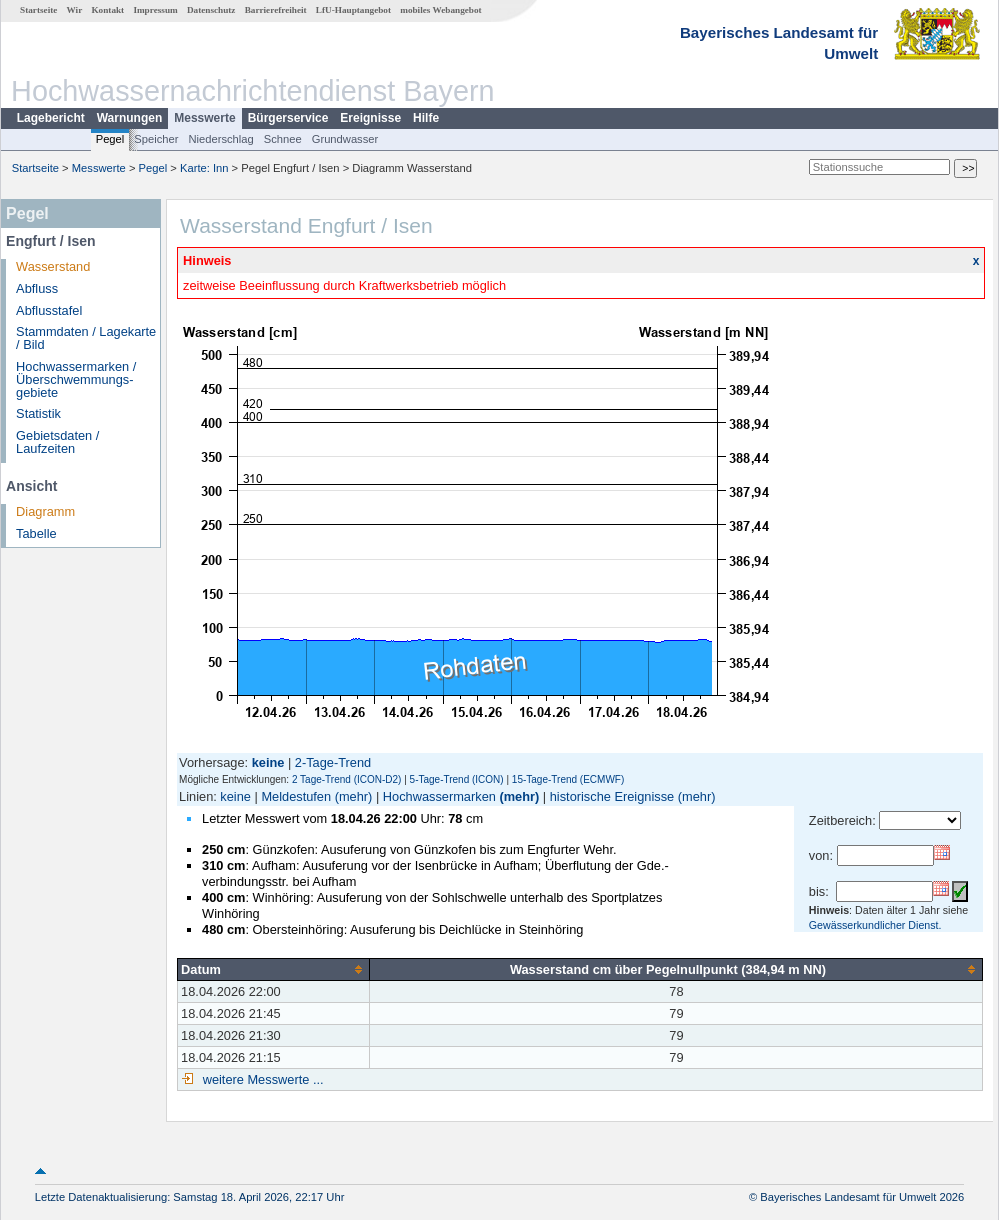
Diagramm (45, 511)
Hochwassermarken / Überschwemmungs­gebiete (76, 379)
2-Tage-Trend (333, 762)
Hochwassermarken (439, 796)
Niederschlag (220, 139)
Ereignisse (370, 118)
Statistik (38, 413)
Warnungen (130, 118)
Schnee (283, 139)
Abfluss (37, 288)
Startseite (38, 10)
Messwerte (204, 118)
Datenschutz (211, 10)
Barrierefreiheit (276, 10)
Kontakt (107, 10)
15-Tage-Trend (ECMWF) (568, 779)
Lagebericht (51, 118)
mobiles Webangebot (440, 10)
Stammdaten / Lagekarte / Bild (86, 338)
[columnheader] (274, 969)
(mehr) (354, 796)
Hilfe (426, 118)
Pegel (110, 139)
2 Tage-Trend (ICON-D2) (346, 779)
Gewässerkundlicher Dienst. (875, 925)
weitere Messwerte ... (261, 1079)
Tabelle (36, 533)
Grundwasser (345, 139)
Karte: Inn (204, 168)
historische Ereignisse (612, 796)
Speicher (156, 139)
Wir (75, 10)
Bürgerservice (288, 118)
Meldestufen (296, 796)
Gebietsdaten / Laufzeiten (57, 442)
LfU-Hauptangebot (353, 10)
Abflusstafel (49, 310)
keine (235, 796)
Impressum (155, 10)
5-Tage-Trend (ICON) (457, 779)
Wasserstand (53, 266)
